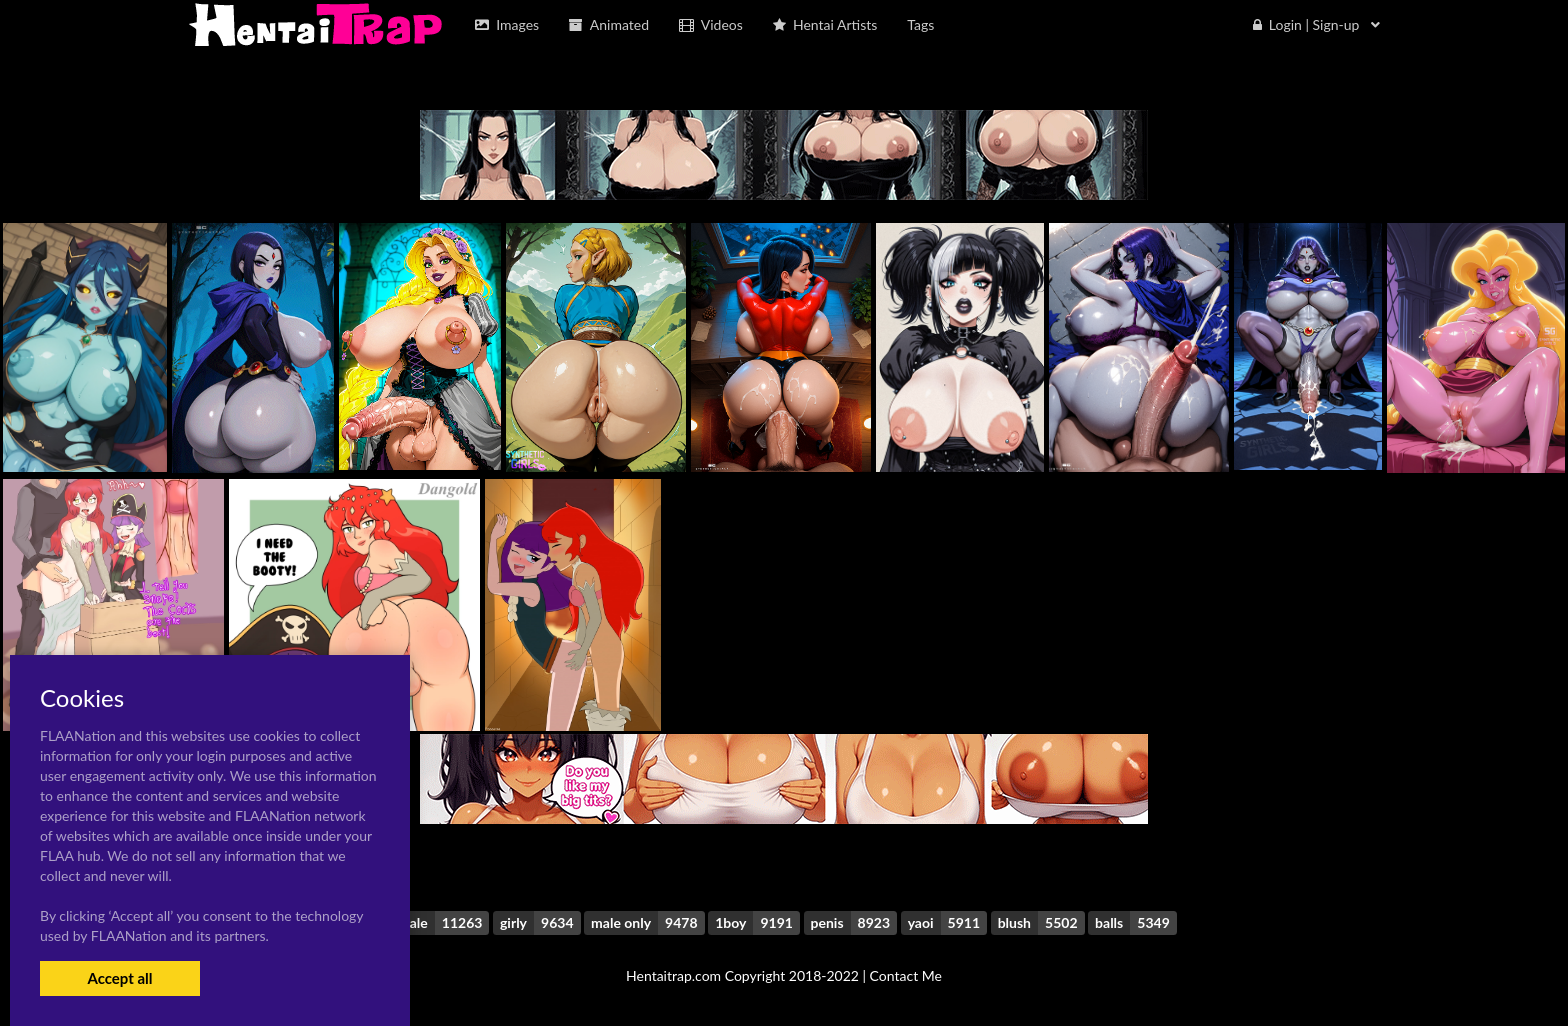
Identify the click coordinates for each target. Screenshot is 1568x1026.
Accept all (119, 978)
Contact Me (906, 975)
